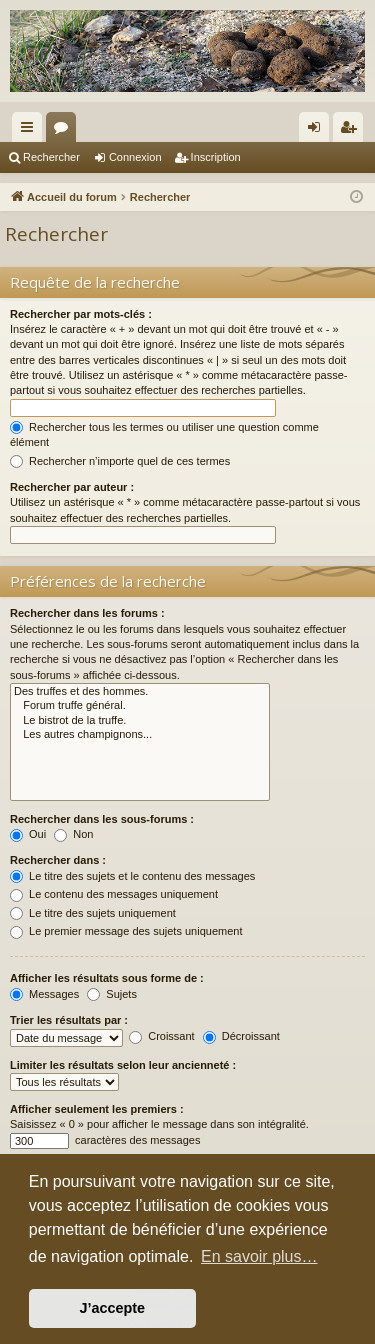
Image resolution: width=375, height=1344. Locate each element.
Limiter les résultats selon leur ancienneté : (123, 1065)
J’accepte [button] (113, 1308)
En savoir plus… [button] (259, 1256)
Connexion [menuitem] (318, 131)
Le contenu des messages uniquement (114, 894)
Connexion (135, 157)
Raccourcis (31, 131)
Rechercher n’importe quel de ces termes (120, 461)
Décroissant (241, 1036)
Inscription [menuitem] (352, 131)
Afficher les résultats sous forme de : (107, 978)
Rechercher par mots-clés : (81, 314)
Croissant (162, 1036)
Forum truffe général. (140, 706)
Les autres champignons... (140, 735)
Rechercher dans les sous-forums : (102, 819)
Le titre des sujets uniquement (93, 913)
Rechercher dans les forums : (87, 613)
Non (73, 834)
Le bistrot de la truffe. (140, 721)
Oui (28, 834)
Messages (44, 994)
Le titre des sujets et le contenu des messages (132, 876)
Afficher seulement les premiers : (97, 1109)
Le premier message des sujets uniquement (126, 931)
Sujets (112, 994)
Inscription (216, 157)
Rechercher (51, 157)
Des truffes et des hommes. (140, 692)
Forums (65, 131)
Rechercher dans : (58, 860)
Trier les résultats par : (69, 1020)
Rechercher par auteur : (72, 487)
